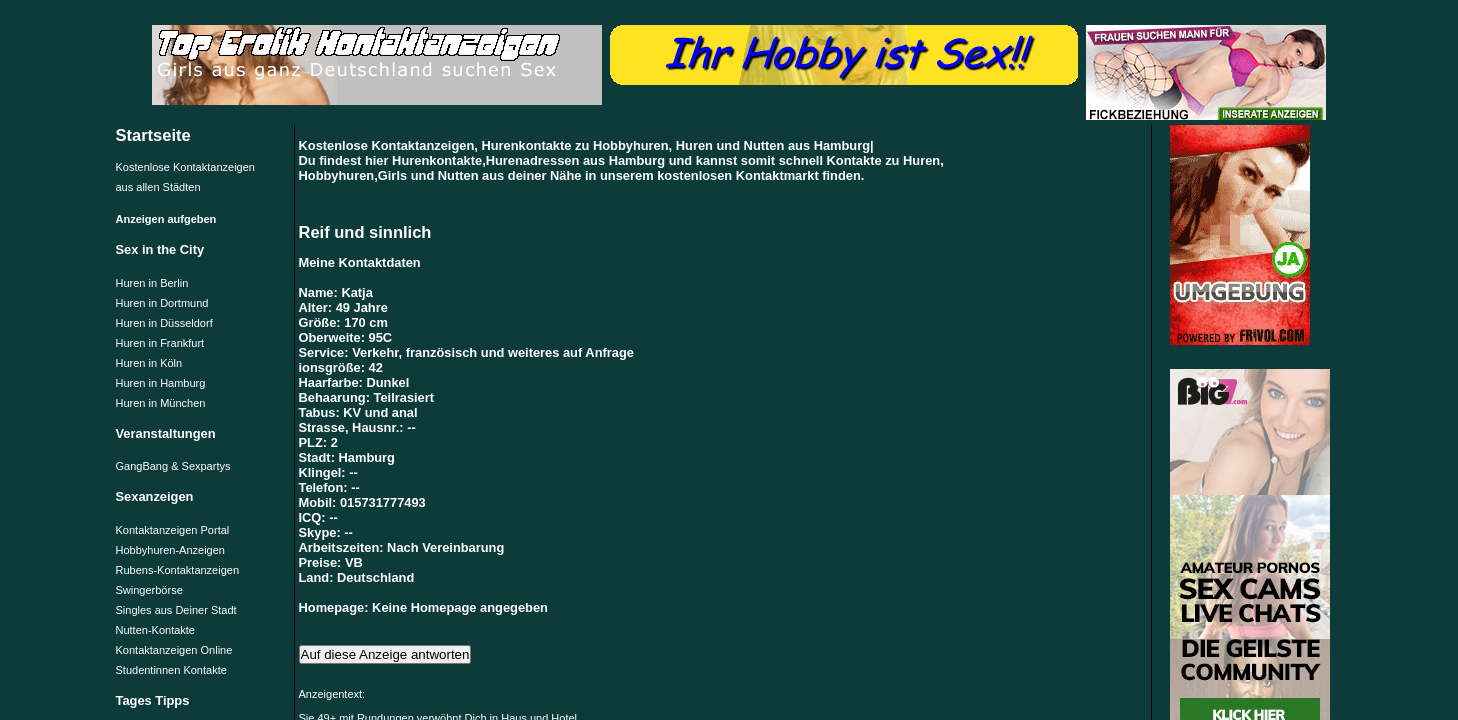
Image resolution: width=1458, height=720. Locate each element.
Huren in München (161, 403)
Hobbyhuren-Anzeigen (170, 550)
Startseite (153, 135)
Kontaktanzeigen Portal (173, 530)
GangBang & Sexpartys (173, 466)
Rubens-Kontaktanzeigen (178, 570)
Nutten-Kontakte (156, 630)
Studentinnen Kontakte (171, 670)
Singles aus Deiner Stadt (176, 610)
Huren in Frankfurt (160, 343)
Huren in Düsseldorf (164, 323)
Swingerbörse (149, 590)
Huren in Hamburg (161, 383)
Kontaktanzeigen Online (174, 650)
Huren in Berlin (152, 283)
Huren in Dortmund (162, 303)
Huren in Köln (149, 363)
